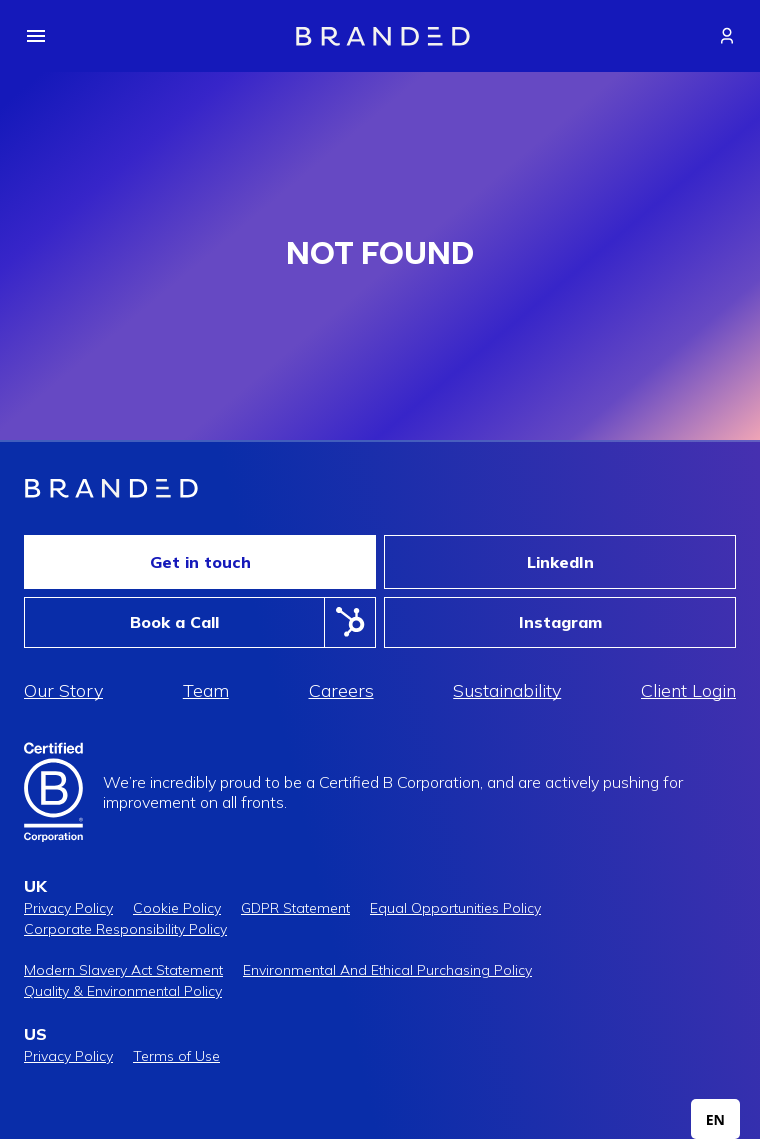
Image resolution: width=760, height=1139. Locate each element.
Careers (341, 691)
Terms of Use (176, 1056)
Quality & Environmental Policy (123, 991)
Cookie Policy (177, 908)
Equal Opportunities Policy (455, 908)
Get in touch (200, 562)
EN (715, 1119)
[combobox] (715, 1119)
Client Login (688, 691)
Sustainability (507, 691)
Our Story (63, 691)
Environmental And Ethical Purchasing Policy (387, 970)
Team (206, 691)
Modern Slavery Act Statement (123, 970)
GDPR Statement (295, 908)
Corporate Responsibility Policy (125, 929)
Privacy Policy (68, 908)
